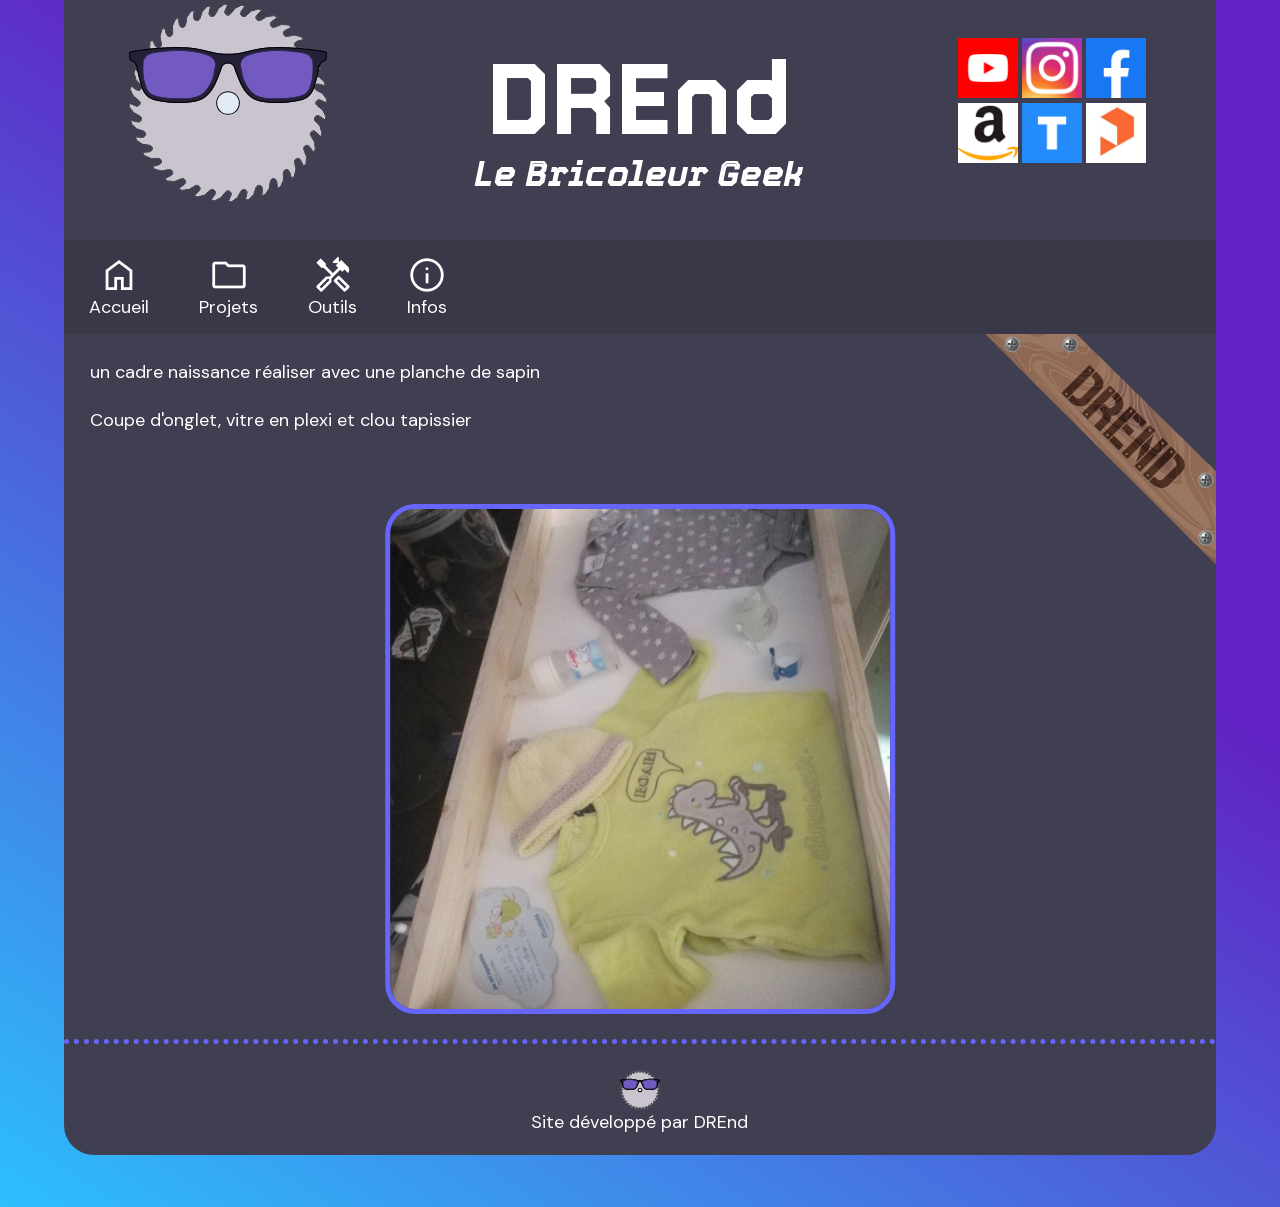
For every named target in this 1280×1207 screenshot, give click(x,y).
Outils (332, 285)
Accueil (119, 285)
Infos (427, 285)
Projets (228, 285)
